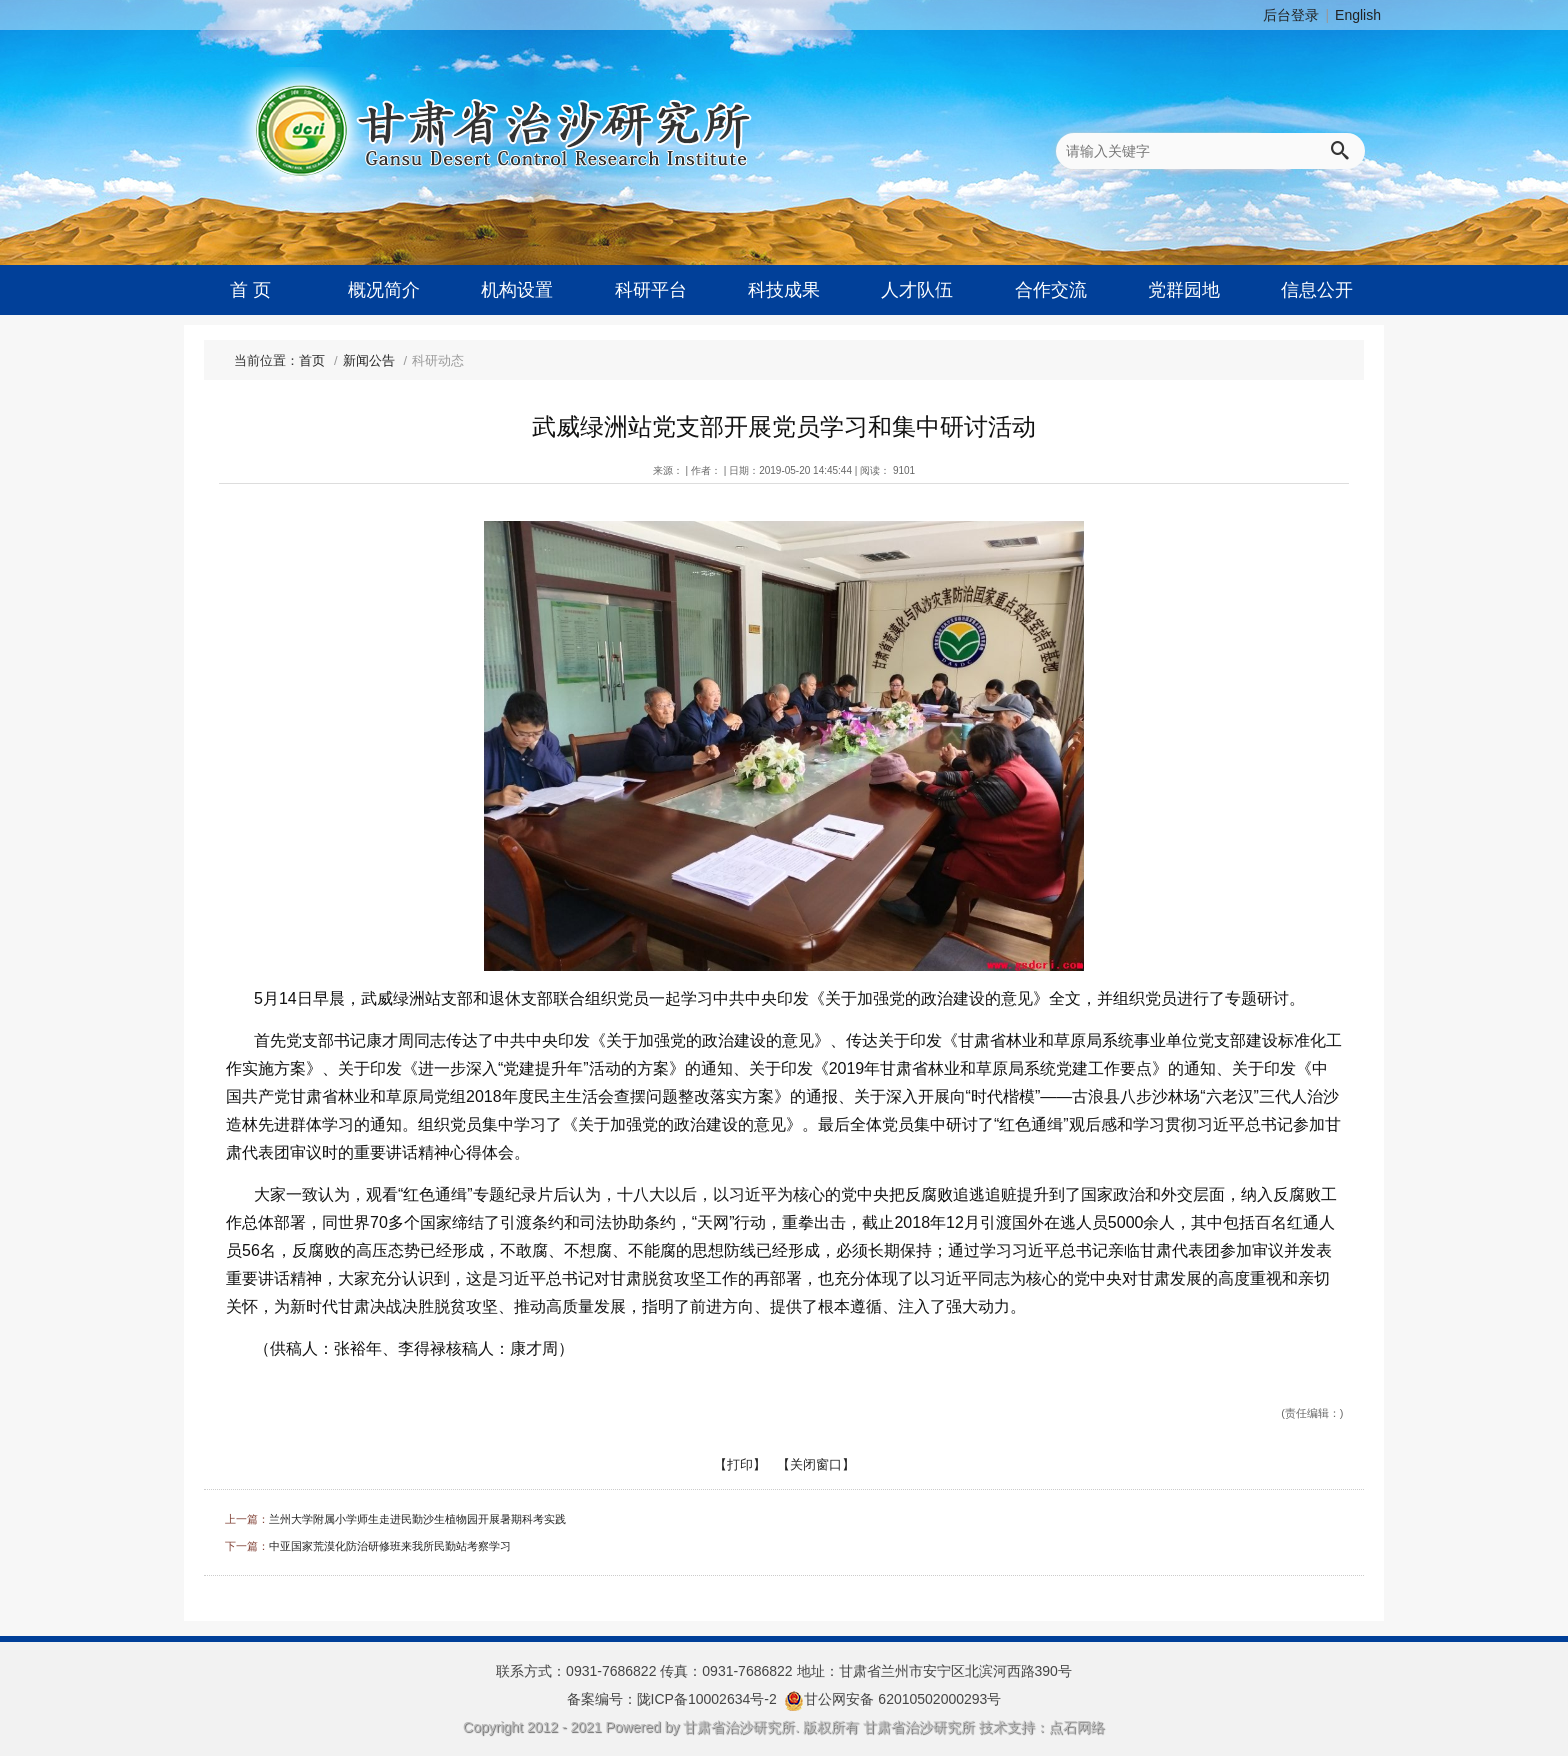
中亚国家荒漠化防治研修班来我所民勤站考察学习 (390, 1546)
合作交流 (1051, 290)
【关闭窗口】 (816, 1464)
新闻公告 (369, 360)
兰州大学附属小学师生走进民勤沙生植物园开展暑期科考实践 (417, 1519)
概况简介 (384, 290)
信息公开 (1317, 290)
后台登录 (1291, 15)
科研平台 (651, 290)
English (1358, 15)
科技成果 (784, 290)
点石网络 (1077, 1727)
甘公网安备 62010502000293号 (902, 1699)
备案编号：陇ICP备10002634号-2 (672, 1699)
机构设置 (517, 290)
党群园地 (1184, 290)
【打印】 (740, 1464)
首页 (312, 360)
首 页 (250, 290)
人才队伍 (917, 290)
